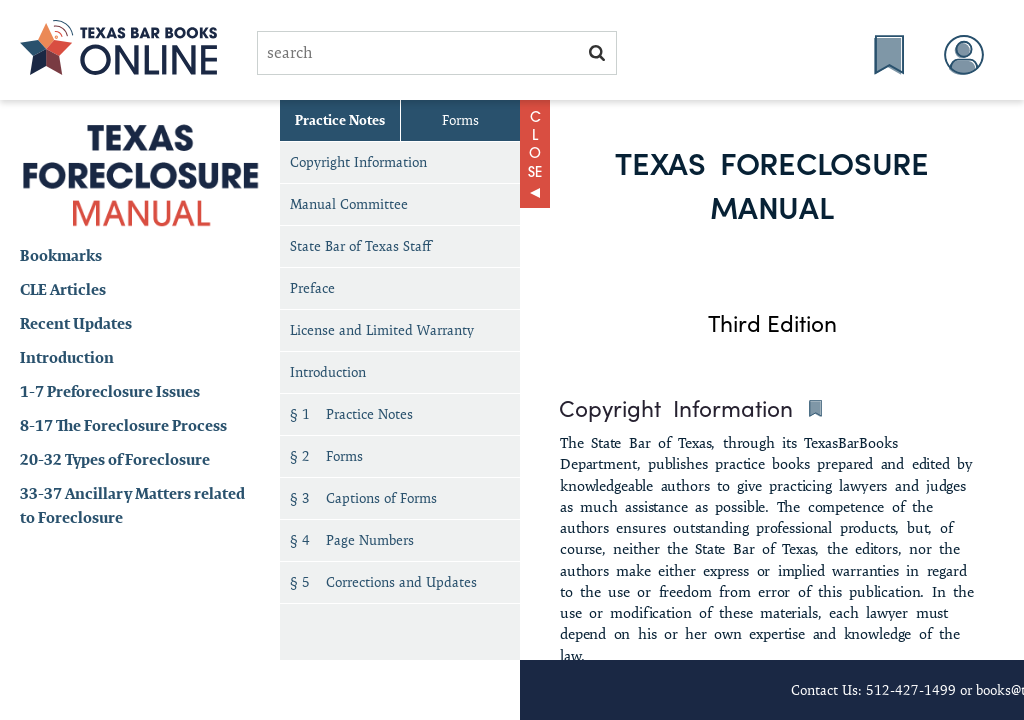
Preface (312, 288)
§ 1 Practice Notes (351, 414)
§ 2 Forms (326, 456)
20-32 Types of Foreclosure (115, 459)
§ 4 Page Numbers (352, 540)
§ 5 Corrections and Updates (383, 582)
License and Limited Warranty (382, 330)
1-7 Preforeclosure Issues (110, 391)
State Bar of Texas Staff (360, 246)
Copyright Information (358, 162)
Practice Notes (340, 120)
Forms (460, 120)
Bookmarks (61, 255)
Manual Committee (349, 204)
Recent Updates (76, 323)
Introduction (67, 357)
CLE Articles (63, 289)
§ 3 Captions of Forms (363, 498)
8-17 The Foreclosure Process (123, 425)
